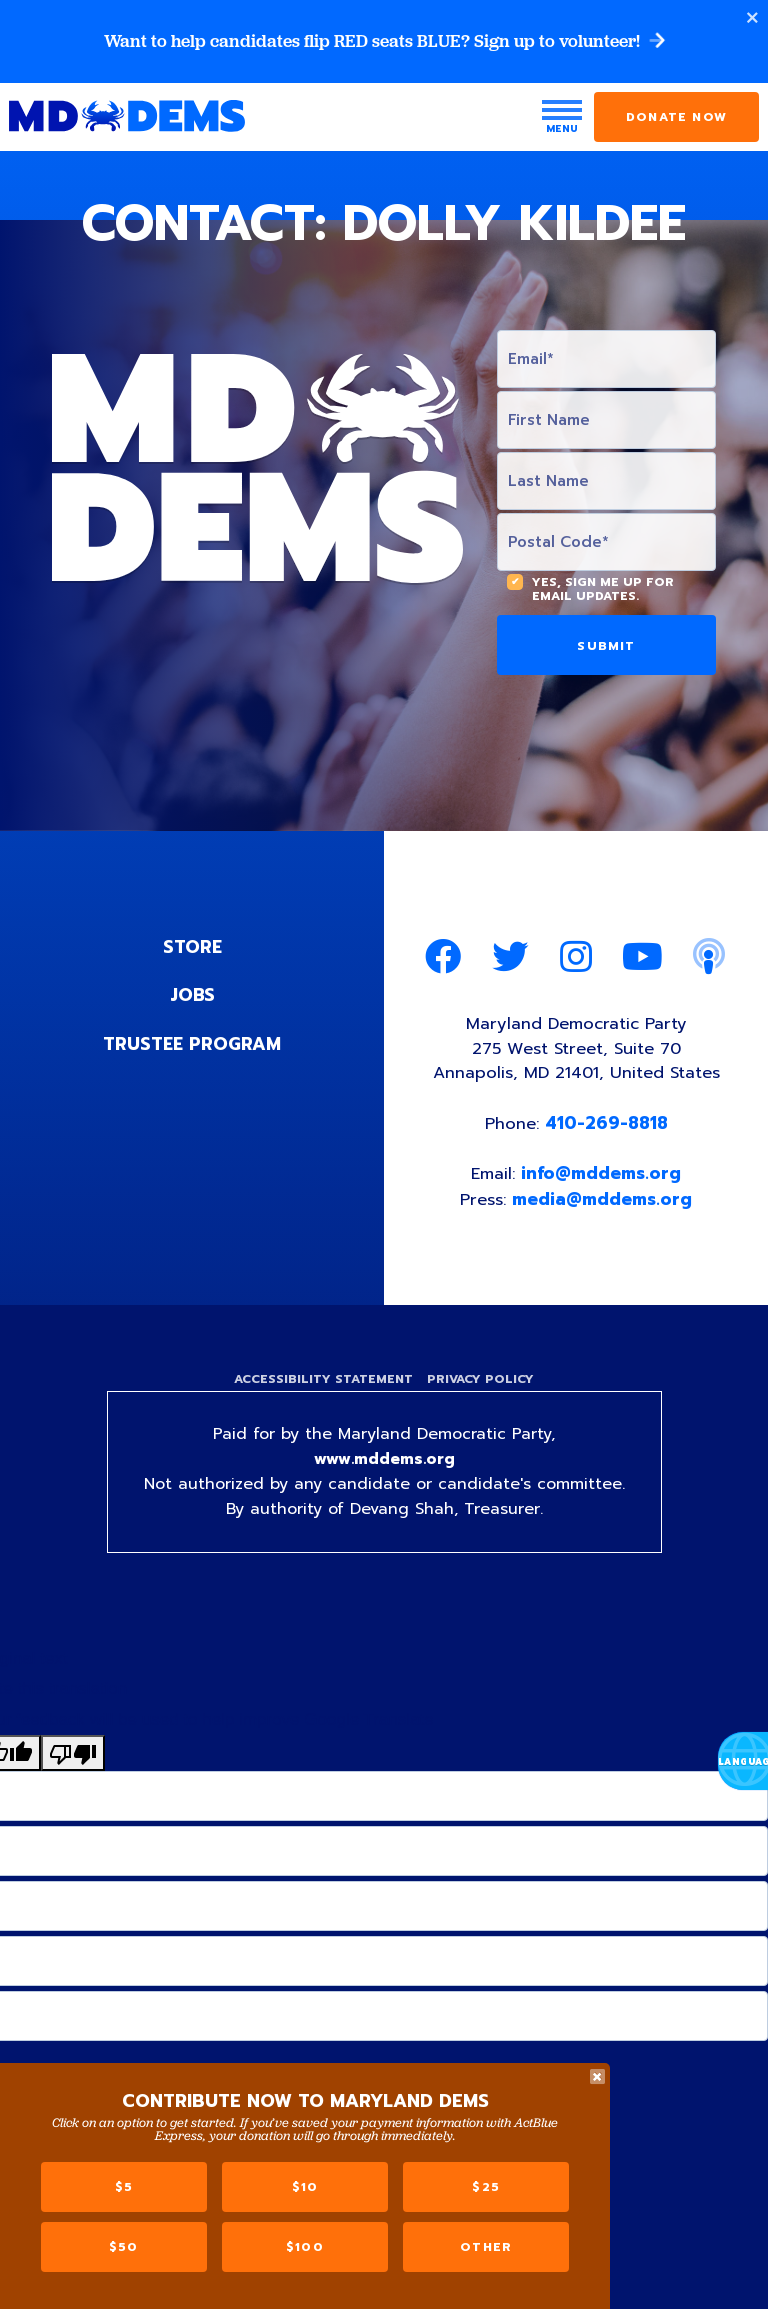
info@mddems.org (603, 1177)
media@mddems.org (604, 1202)
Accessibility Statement (321, 1384)
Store (192, 947)
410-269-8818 (607, 1126)
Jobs (192, 995)
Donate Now (676, 118)
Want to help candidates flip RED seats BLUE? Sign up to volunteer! (384, 42)
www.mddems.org (384, 1466)
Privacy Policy (482, 1384)
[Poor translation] (73, 1760)
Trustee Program (192, 1043)
